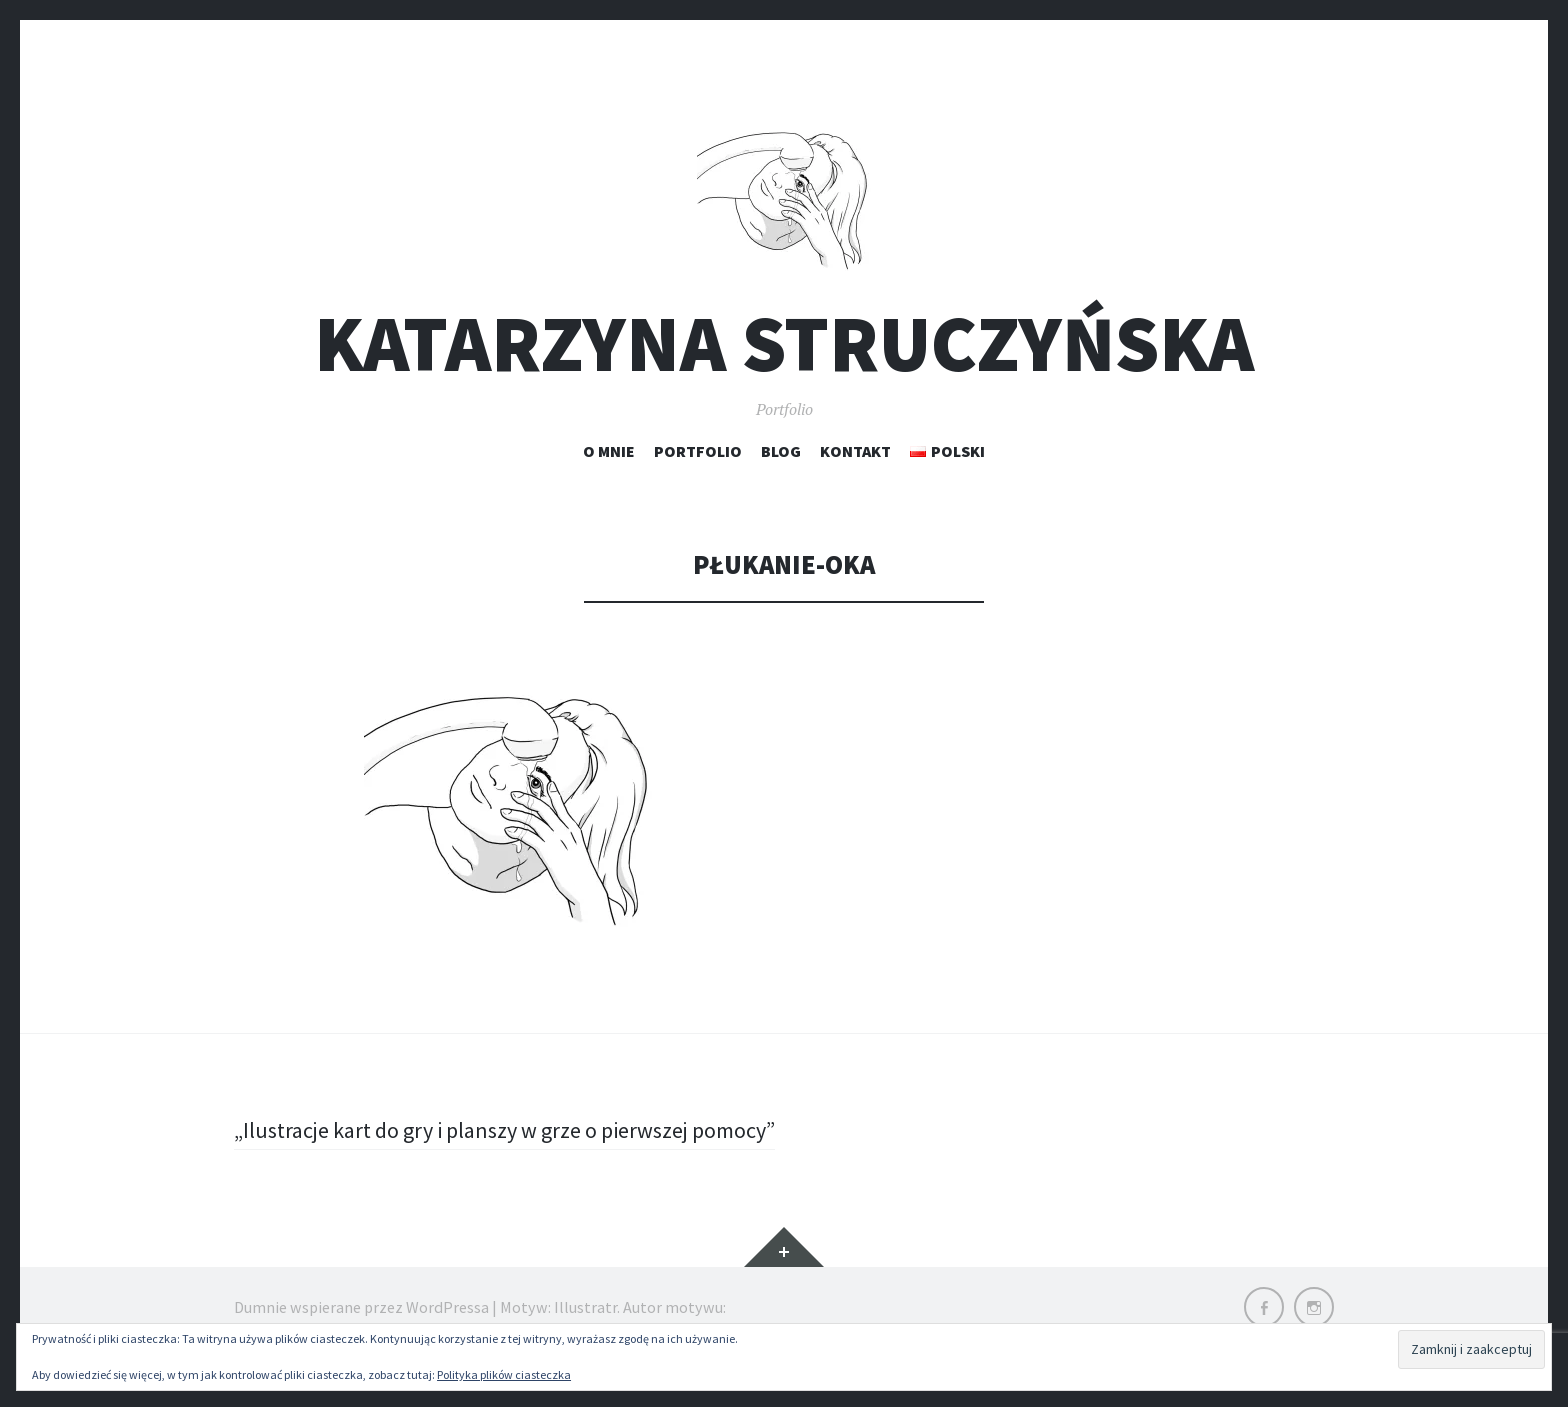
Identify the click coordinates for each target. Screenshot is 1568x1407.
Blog (781, 451)
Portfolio (698, 451)
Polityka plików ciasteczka (504, 1374)
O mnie (609, 451)
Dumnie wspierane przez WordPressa (361, 1307)
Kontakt (855, 451)
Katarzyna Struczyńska (784, 343)
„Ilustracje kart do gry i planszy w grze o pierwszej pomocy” (504, 1130)
